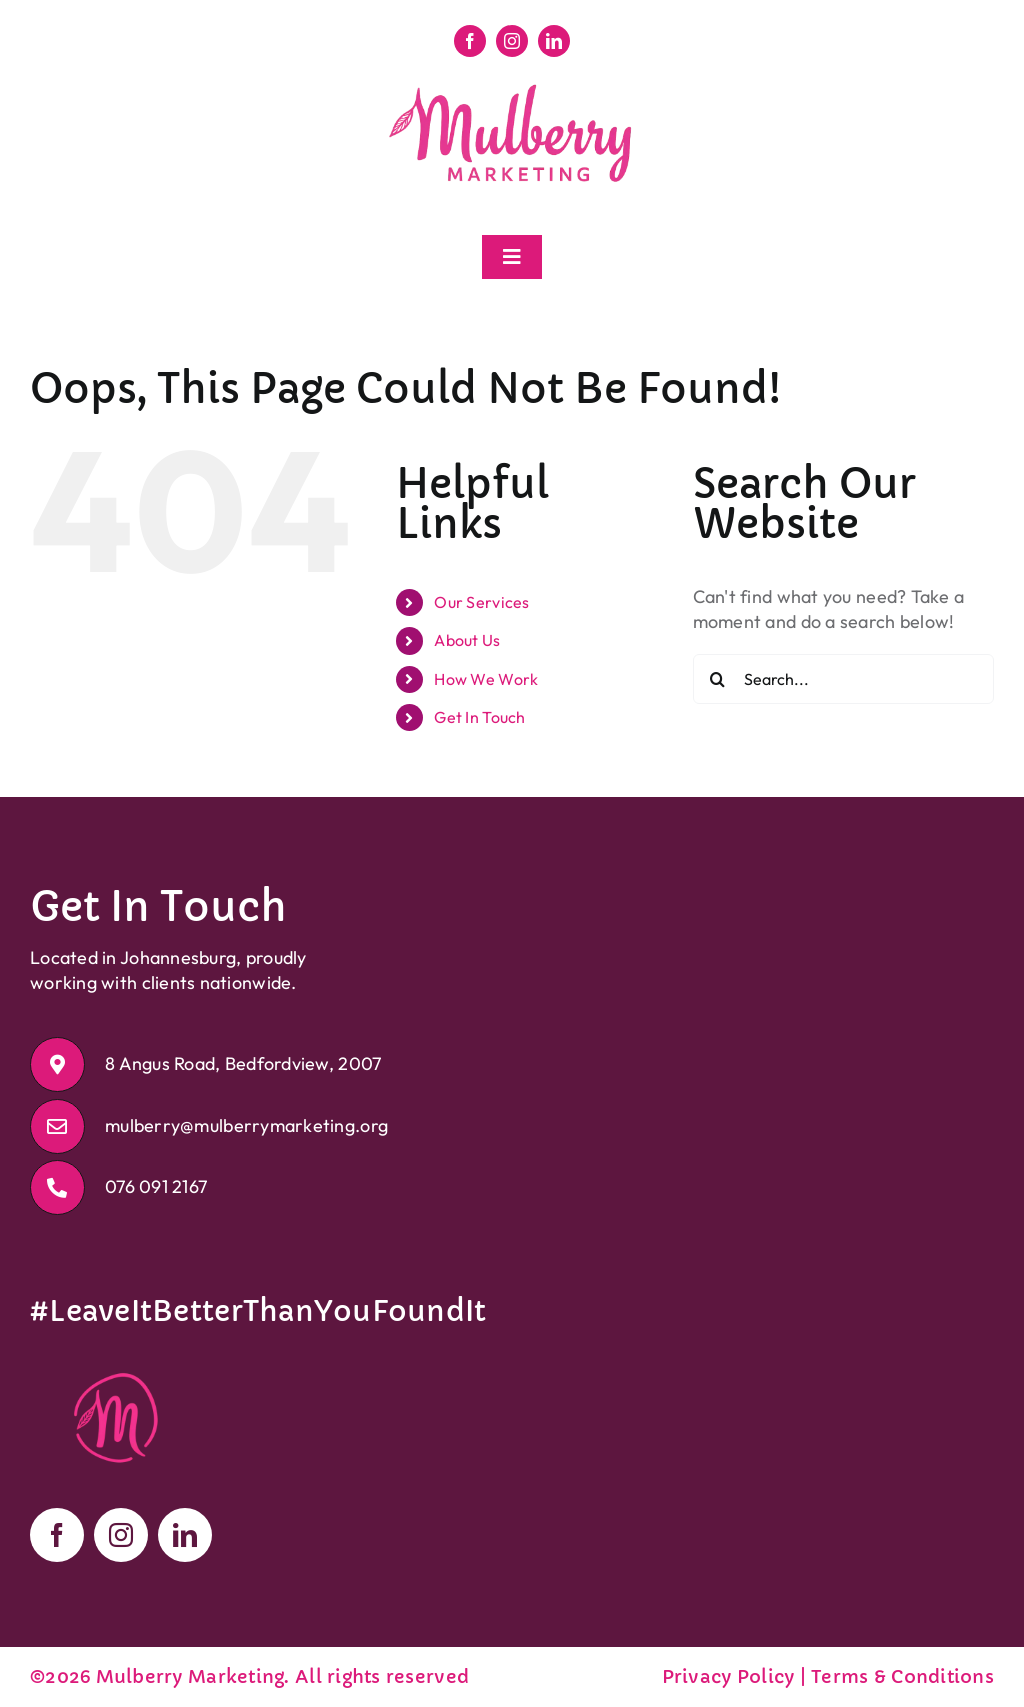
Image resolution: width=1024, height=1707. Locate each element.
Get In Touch (479, 717)
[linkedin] (554, 41)
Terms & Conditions (902, 1676)
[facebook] (470, 41)
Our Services (481, 602)
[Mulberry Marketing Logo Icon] (118, 1356)
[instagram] (512, 41)
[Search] (718, 679)
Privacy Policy (728, 1676)
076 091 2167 (156, 1186)
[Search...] (843, 679)
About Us (467, 640)
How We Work (486, 679)
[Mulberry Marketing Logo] (512, 85)
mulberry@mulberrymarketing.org (246, 1125)
